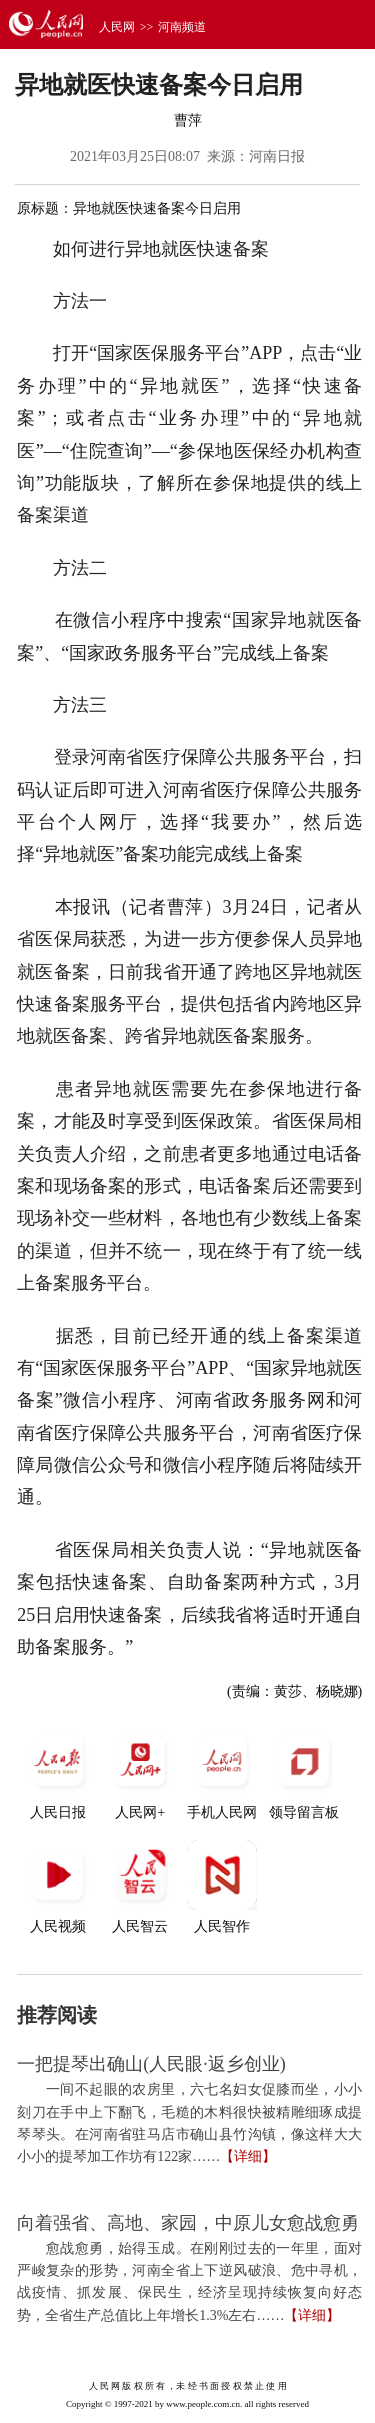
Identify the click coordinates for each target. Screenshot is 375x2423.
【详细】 (248, 2156)
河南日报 (277, 156)
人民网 (117, 27)
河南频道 (182, 27)
